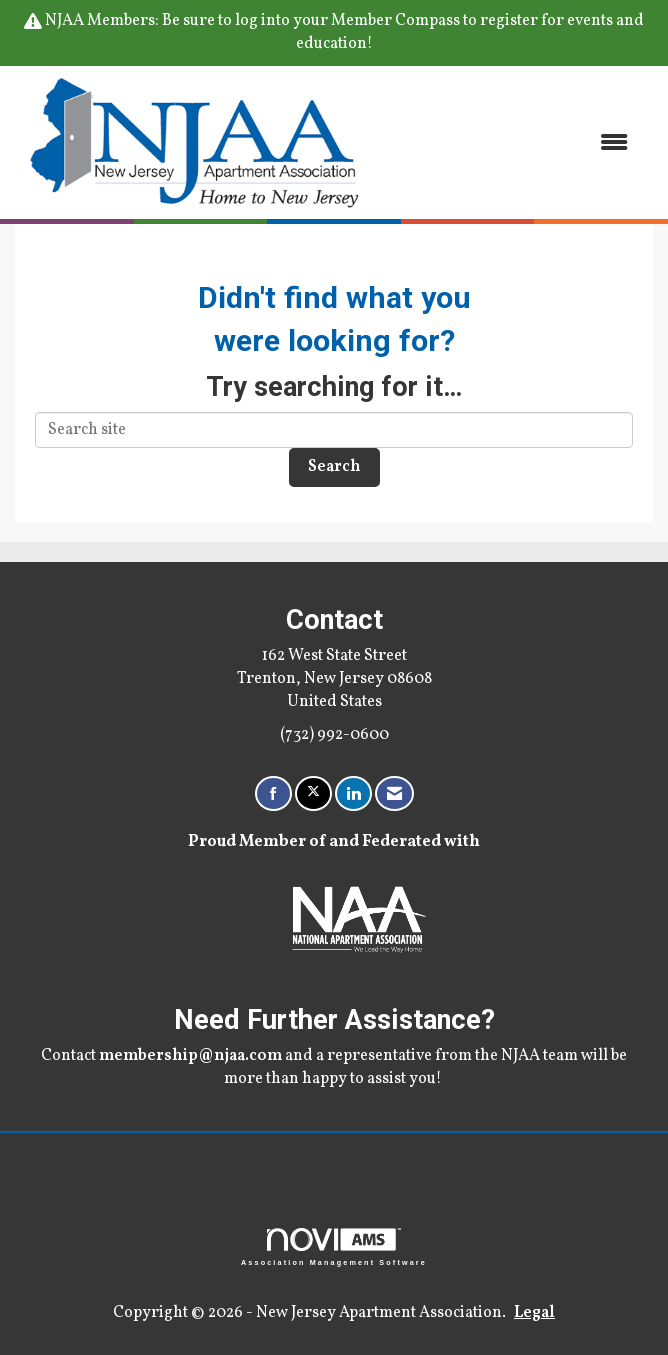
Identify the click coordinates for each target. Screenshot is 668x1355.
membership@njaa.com (190, 1056)
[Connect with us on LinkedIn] (353, 793)
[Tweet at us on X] (313, 793)
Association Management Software (334, 1246)
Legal (534, 1313)
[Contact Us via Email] (394, 793)
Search (334, 467)
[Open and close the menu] (511, 142)
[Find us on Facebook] (273, 793)
